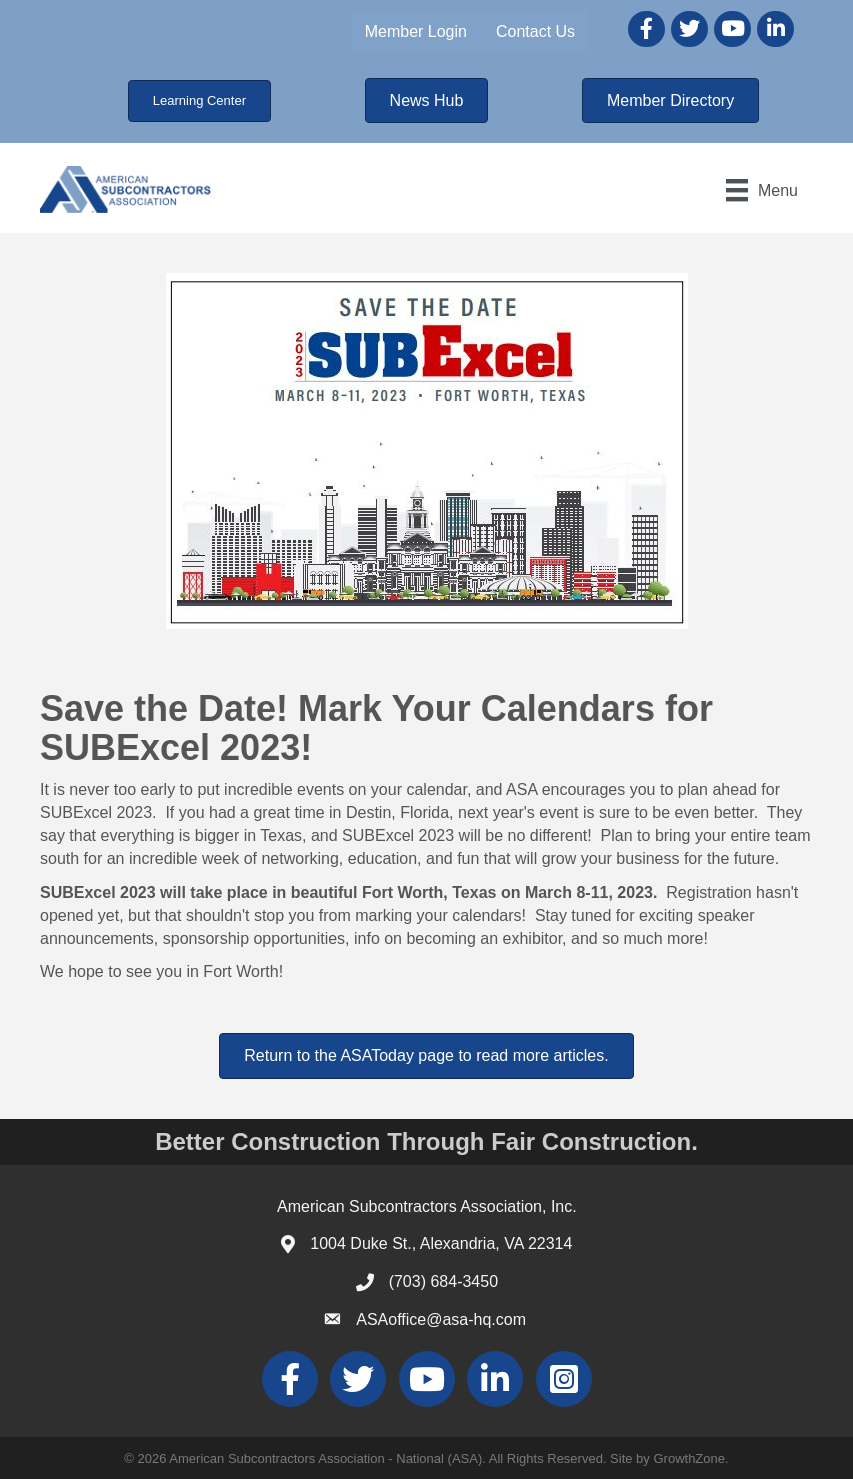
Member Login (416, 31)
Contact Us (535, 31)
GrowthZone (689, 1458)
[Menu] (762, 190)
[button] (199, 101)
